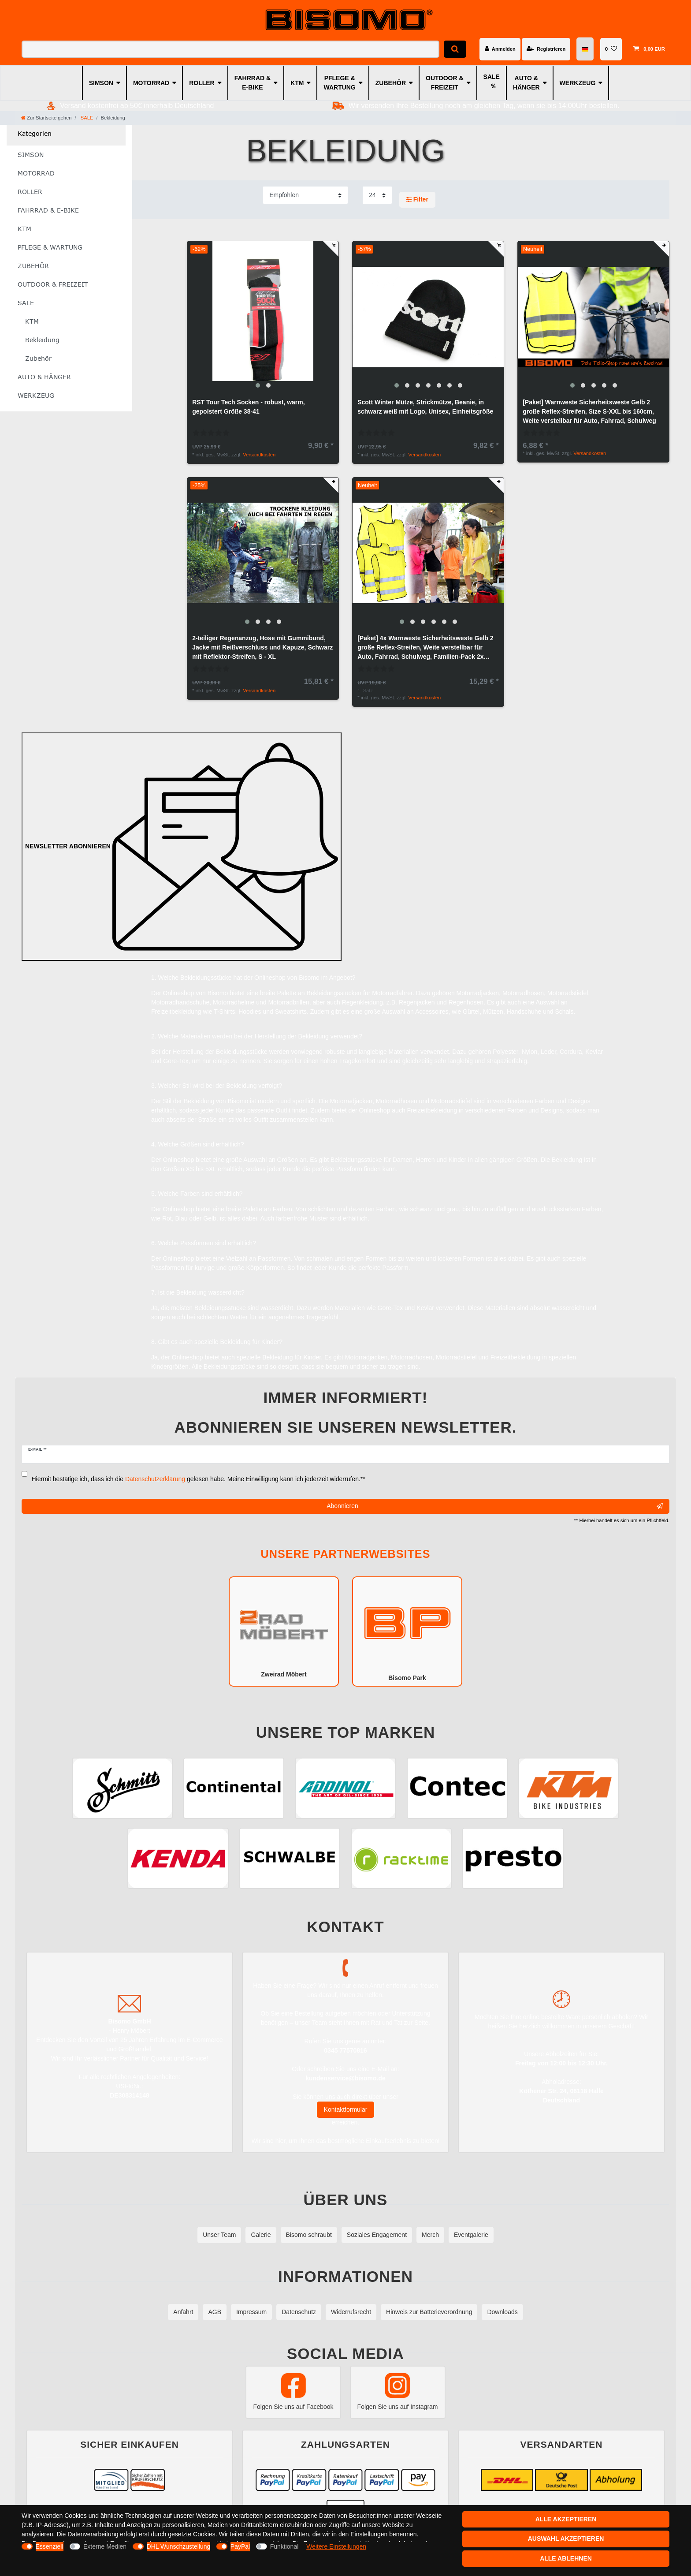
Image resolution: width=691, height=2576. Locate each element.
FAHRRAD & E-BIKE (252, 83)
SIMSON (101, 82)
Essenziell (49, 2546)
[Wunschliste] (611, 49)
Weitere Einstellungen (336, 2546)
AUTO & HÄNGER (526, 83)
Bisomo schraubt (309, 2234)
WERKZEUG (578, 82)
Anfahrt (183, 2311)
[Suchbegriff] (230, 49)
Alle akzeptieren (566, 2519)
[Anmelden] (499, 49)
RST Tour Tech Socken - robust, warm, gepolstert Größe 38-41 (248, 407)
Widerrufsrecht (351, 2311)
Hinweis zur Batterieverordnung (429, 2311)
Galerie (261, 2234)
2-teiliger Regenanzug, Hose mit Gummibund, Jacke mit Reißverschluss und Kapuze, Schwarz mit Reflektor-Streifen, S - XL (262, 647)
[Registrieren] (546, 49)
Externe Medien (104, 2546)
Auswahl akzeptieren (566, 2538)
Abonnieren (495, 1506)
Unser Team (219, 2234)
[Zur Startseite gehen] (46, 117)
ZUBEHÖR (390, 82)
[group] (262, 316)
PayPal (240, 2546)
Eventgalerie (471, 2234)
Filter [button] (417, 200)
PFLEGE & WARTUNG (339, 83)
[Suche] (455, 49)
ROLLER (202, 82)
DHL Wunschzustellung (179, 2546)
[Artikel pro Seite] (377, 195)
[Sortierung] (305, 195)
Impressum (251, 2311)
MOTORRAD (151, 82)
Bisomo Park (407, 1631)
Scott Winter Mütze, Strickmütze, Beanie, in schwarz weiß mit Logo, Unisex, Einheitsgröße (425, 407)
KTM (297, 82)
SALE (491, 76)
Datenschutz (299, 2311)
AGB (214, 2311)
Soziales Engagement (377, 2234)
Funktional (284, 2546)
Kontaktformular (346, 2109)
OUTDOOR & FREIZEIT (445, 83)
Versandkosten (259, 454)
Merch (430, 2234)
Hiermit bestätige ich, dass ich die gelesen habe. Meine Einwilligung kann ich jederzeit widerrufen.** (198, 1478)
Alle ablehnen (566, 2558)
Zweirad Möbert (284, 1631)
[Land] (585, 49)
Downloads (502, 2311)
